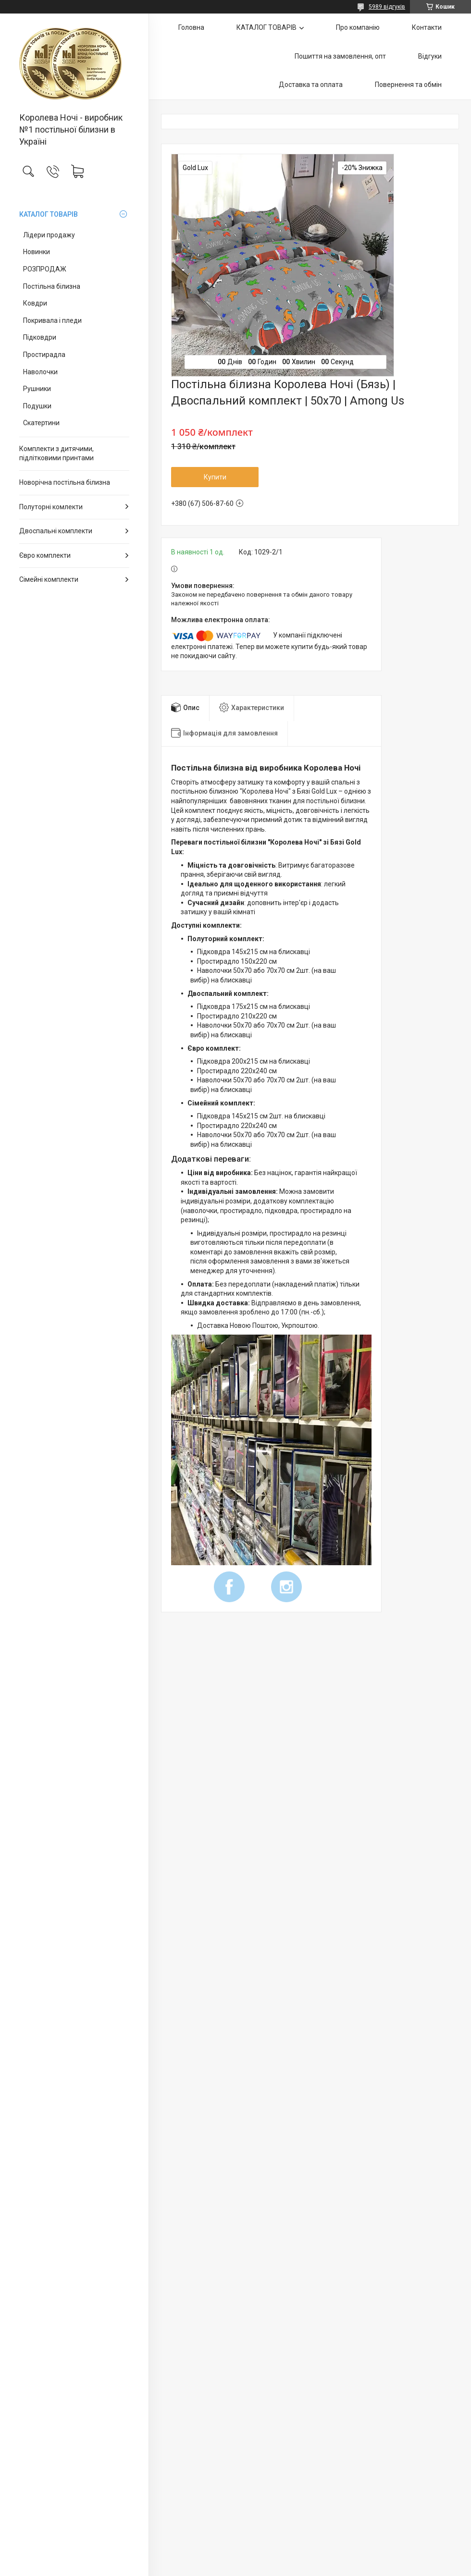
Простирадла (44, 354)
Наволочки (40, 372)
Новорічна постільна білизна (64, 482)
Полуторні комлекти (51, 507)
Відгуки (430, 56)
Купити (215, 477)
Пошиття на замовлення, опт (340, 56)
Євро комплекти (45, 555)
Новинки (36, 252)
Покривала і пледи (52, 320)
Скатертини (41, 423)
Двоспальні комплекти (55, 531)
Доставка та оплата (311, 84)
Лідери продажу (49, 235)
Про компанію (358, 27)
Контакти (427, 27)
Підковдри (39, 337)
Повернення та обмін (408, 84)
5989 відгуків (387, 6)
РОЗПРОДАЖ (44, 269)
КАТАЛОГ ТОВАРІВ (48, 214)
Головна (191, 27)
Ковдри (35, 303)
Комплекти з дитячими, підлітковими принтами (56, 453)
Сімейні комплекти (48, 579)
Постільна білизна (51, 286)
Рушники (37, 389)
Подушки (37, 406)
